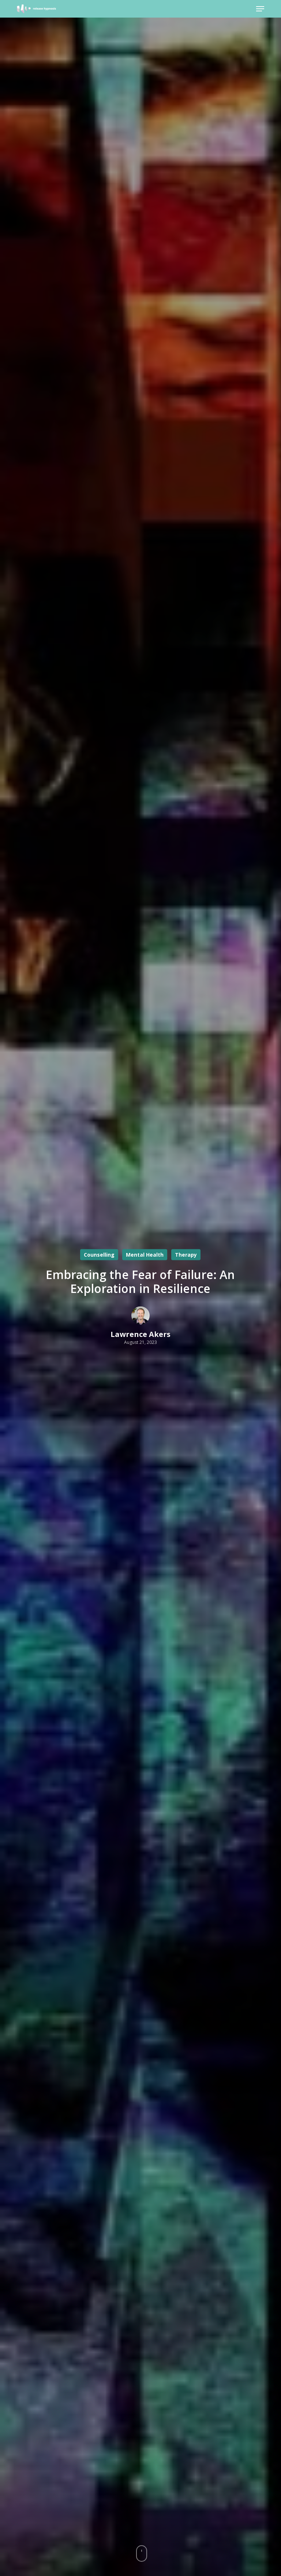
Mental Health (145, 1254)
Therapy (186, 1254)
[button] (260, 8)
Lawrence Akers (140, 1334)
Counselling (99, 1254)
